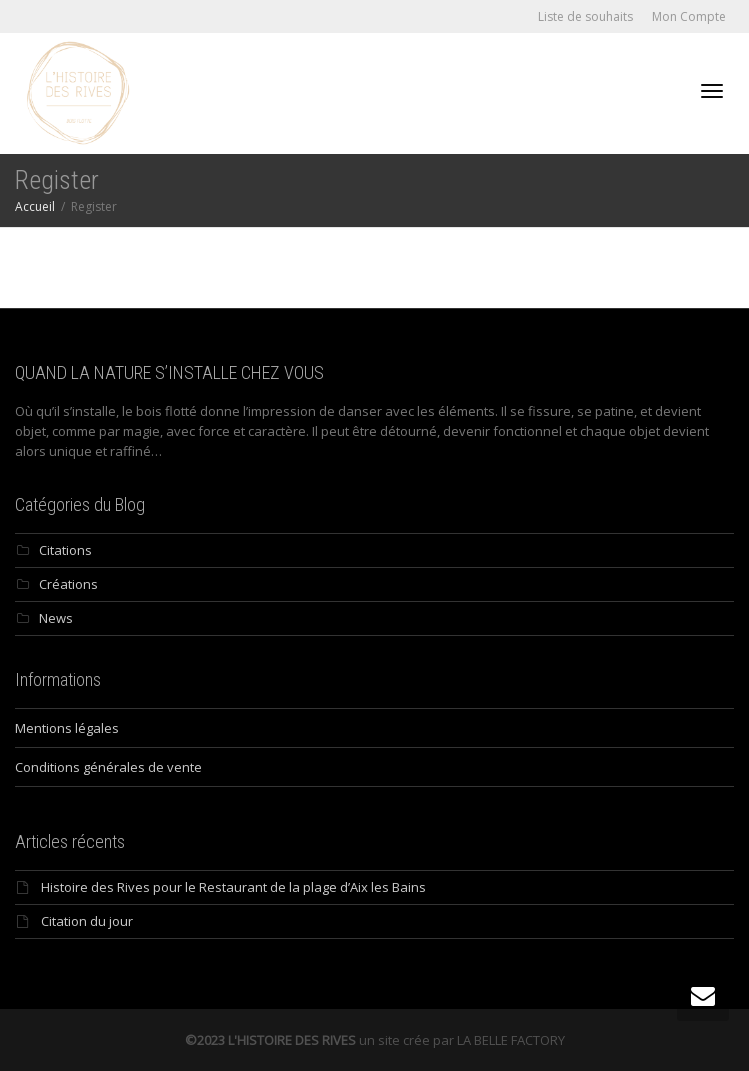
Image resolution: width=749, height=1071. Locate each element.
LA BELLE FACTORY (511, 1040)
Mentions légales (67, 728)
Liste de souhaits (585, 16)
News (56, 618)
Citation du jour (87, 921)
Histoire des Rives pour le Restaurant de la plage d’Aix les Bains (233, 887)
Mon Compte (689, 16)
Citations (65, 550)
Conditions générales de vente (108, 767)
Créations (68, 584)
